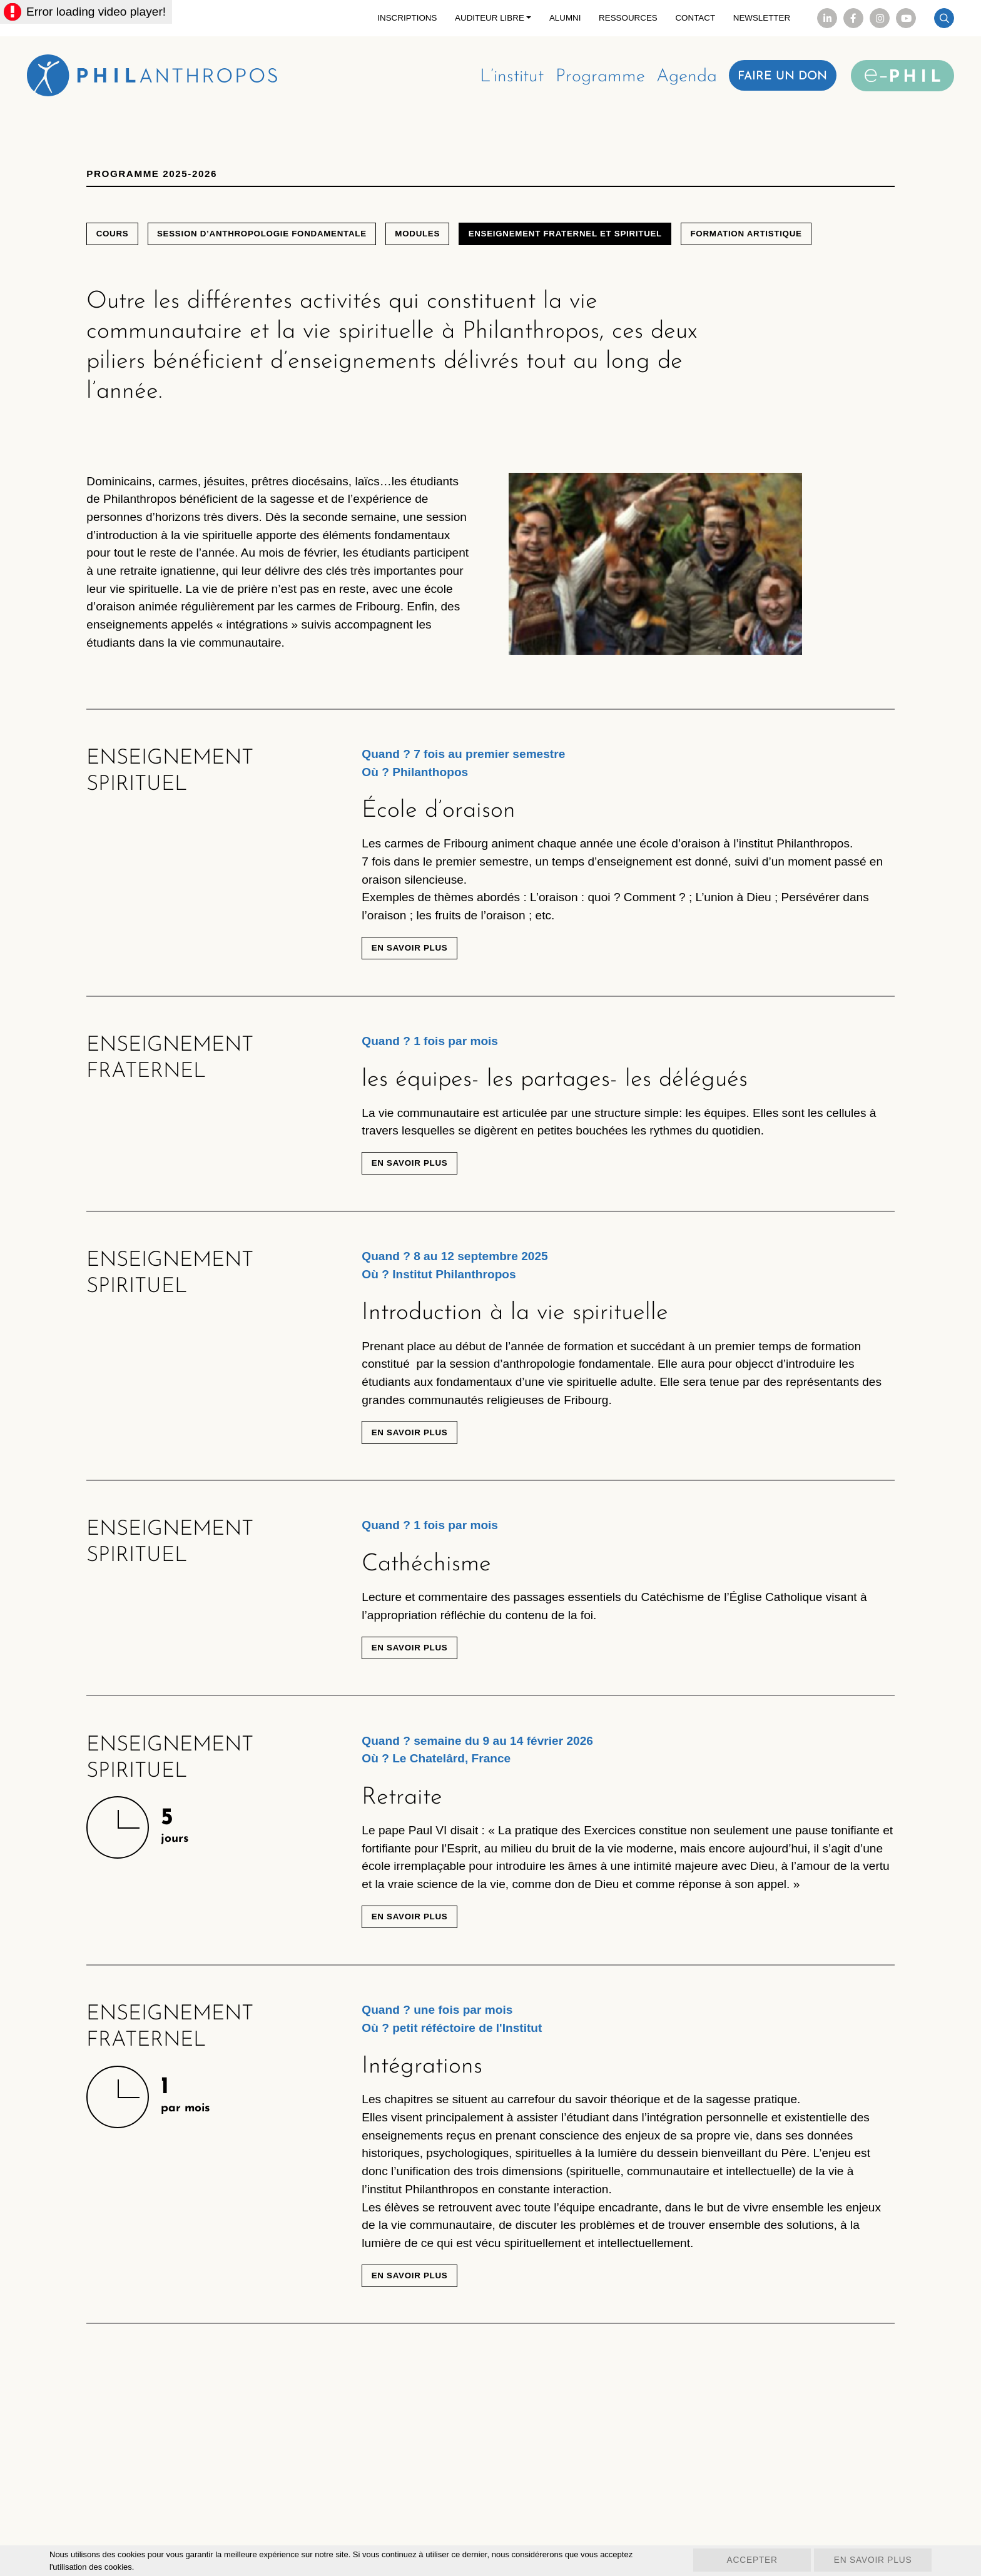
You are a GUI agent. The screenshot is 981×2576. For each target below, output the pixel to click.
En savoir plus (412, 1006)
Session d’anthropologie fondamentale (270, 243)
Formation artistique (775, 243)
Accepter (740, 2561)
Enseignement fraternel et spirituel (586, 243)
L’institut (495, 80)
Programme (587, 80)
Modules (432, 243)
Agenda (678, 80)
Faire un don (778, 79)
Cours (114, 243)
